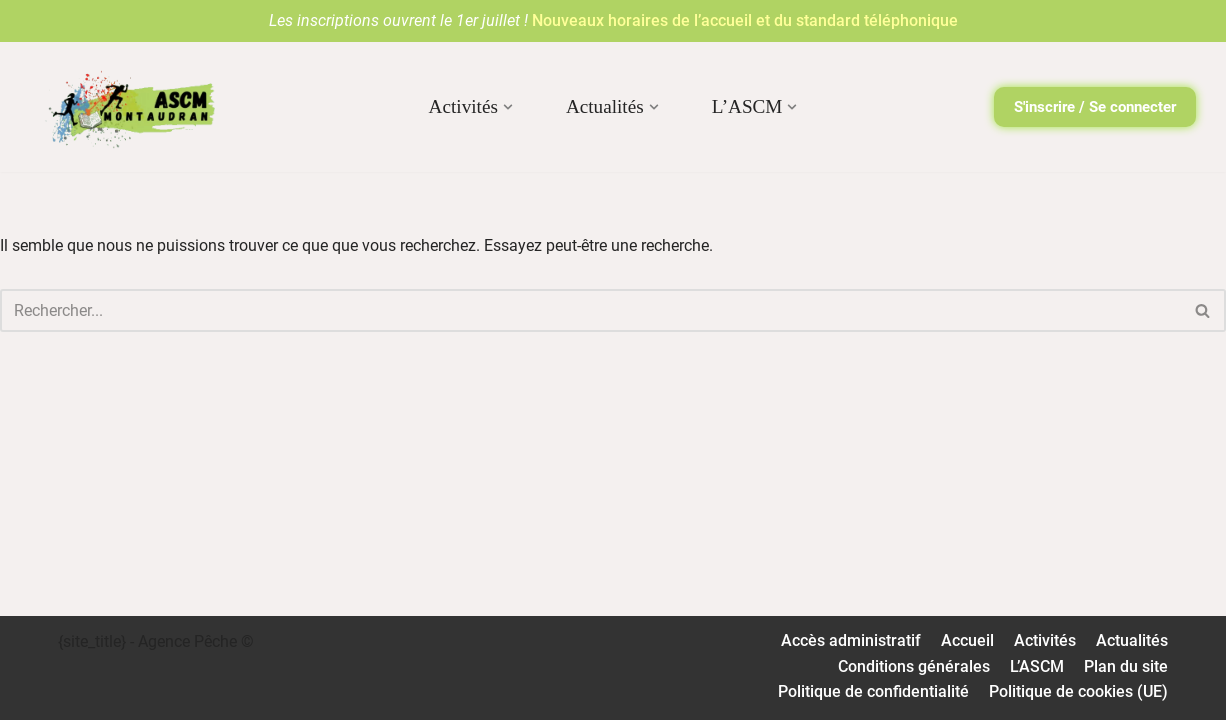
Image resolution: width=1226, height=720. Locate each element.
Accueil (967, 640)
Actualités (1132, 640)
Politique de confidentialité (873, 691)
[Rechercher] (590, 310)
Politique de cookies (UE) (1078, 691)
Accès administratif (851, 640)
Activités (1045, 640)
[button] (508, 107)
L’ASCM (1037, 666)
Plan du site (1126, 666)
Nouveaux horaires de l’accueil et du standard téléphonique (745, 20)
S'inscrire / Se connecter (1095, 107)
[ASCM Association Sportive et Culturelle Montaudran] (125, 107)
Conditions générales (914, 666)
